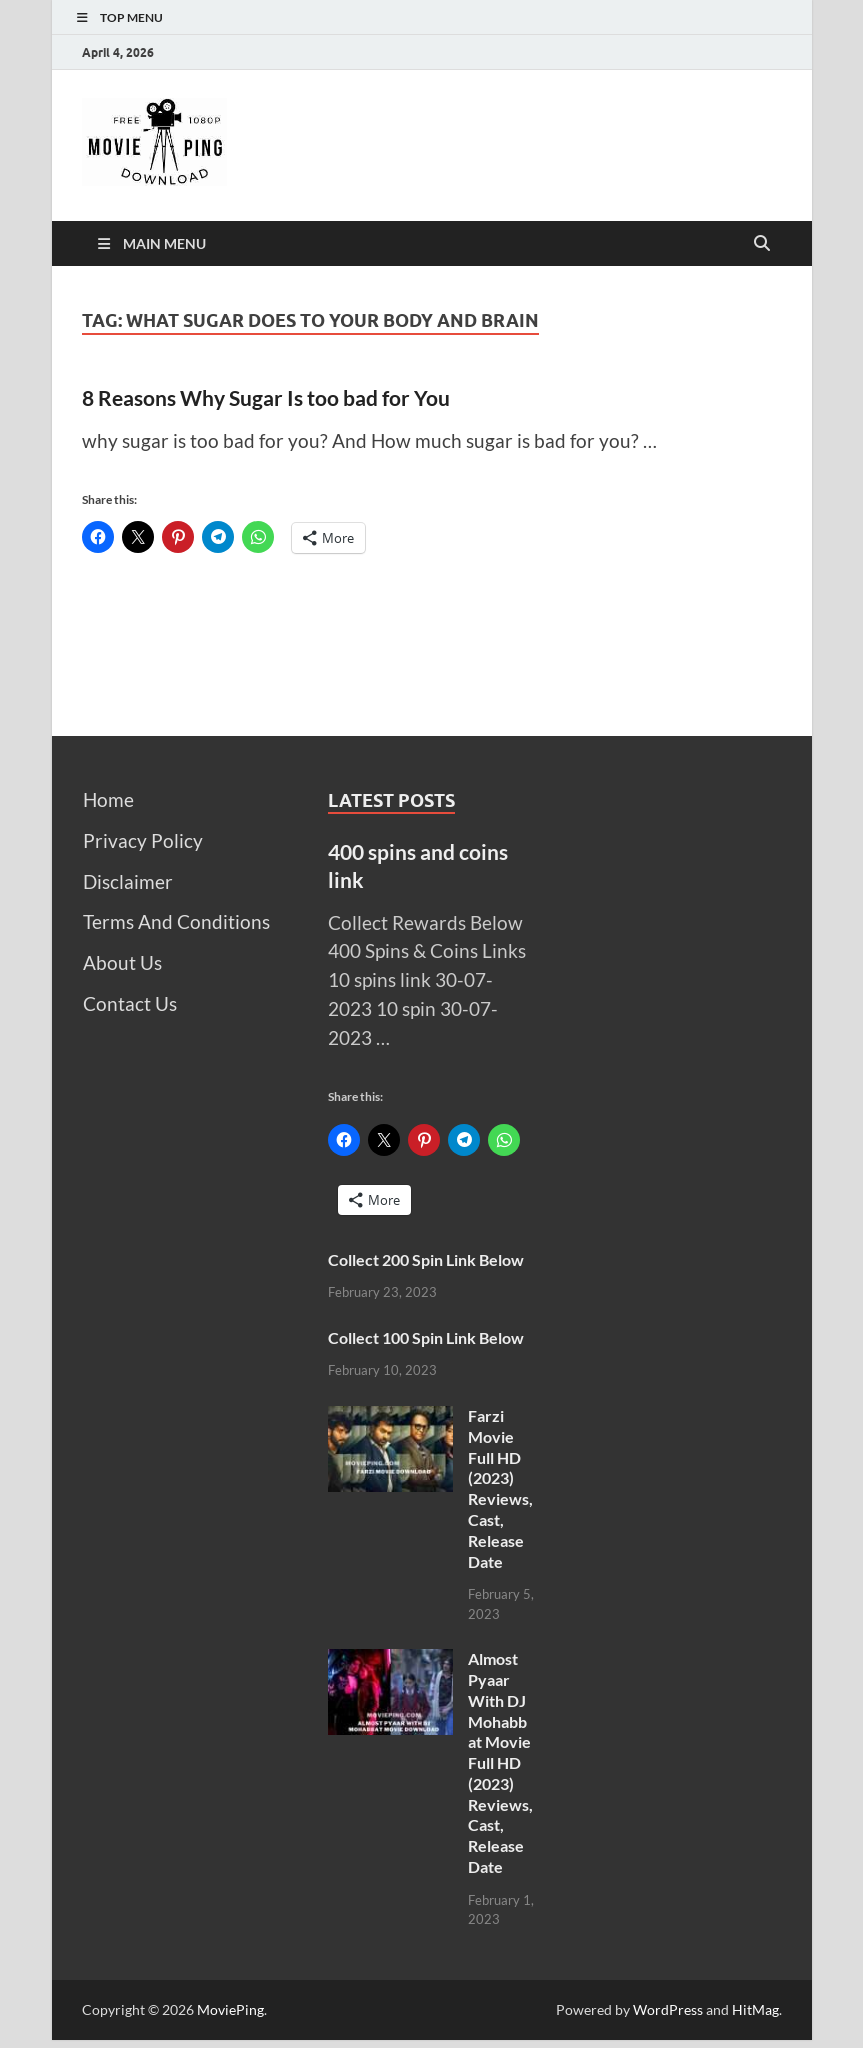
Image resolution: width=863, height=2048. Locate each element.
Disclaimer (128, 881)
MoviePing (230, 2009)
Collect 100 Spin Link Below (426, 1337)
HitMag (755, 2009)
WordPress (668, 2009)
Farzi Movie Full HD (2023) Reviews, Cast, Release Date (500, 1488)
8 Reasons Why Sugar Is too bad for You (266, 397)
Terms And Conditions (176, 921)
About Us (122, 962)
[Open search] (762, 244)
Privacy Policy (143, 840)
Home (108, 799)
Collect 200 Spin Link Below (426, 1259)
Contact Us (130, 1003)
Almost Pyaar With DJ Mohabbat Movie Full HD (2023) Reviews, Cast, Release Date (500, 1762)
